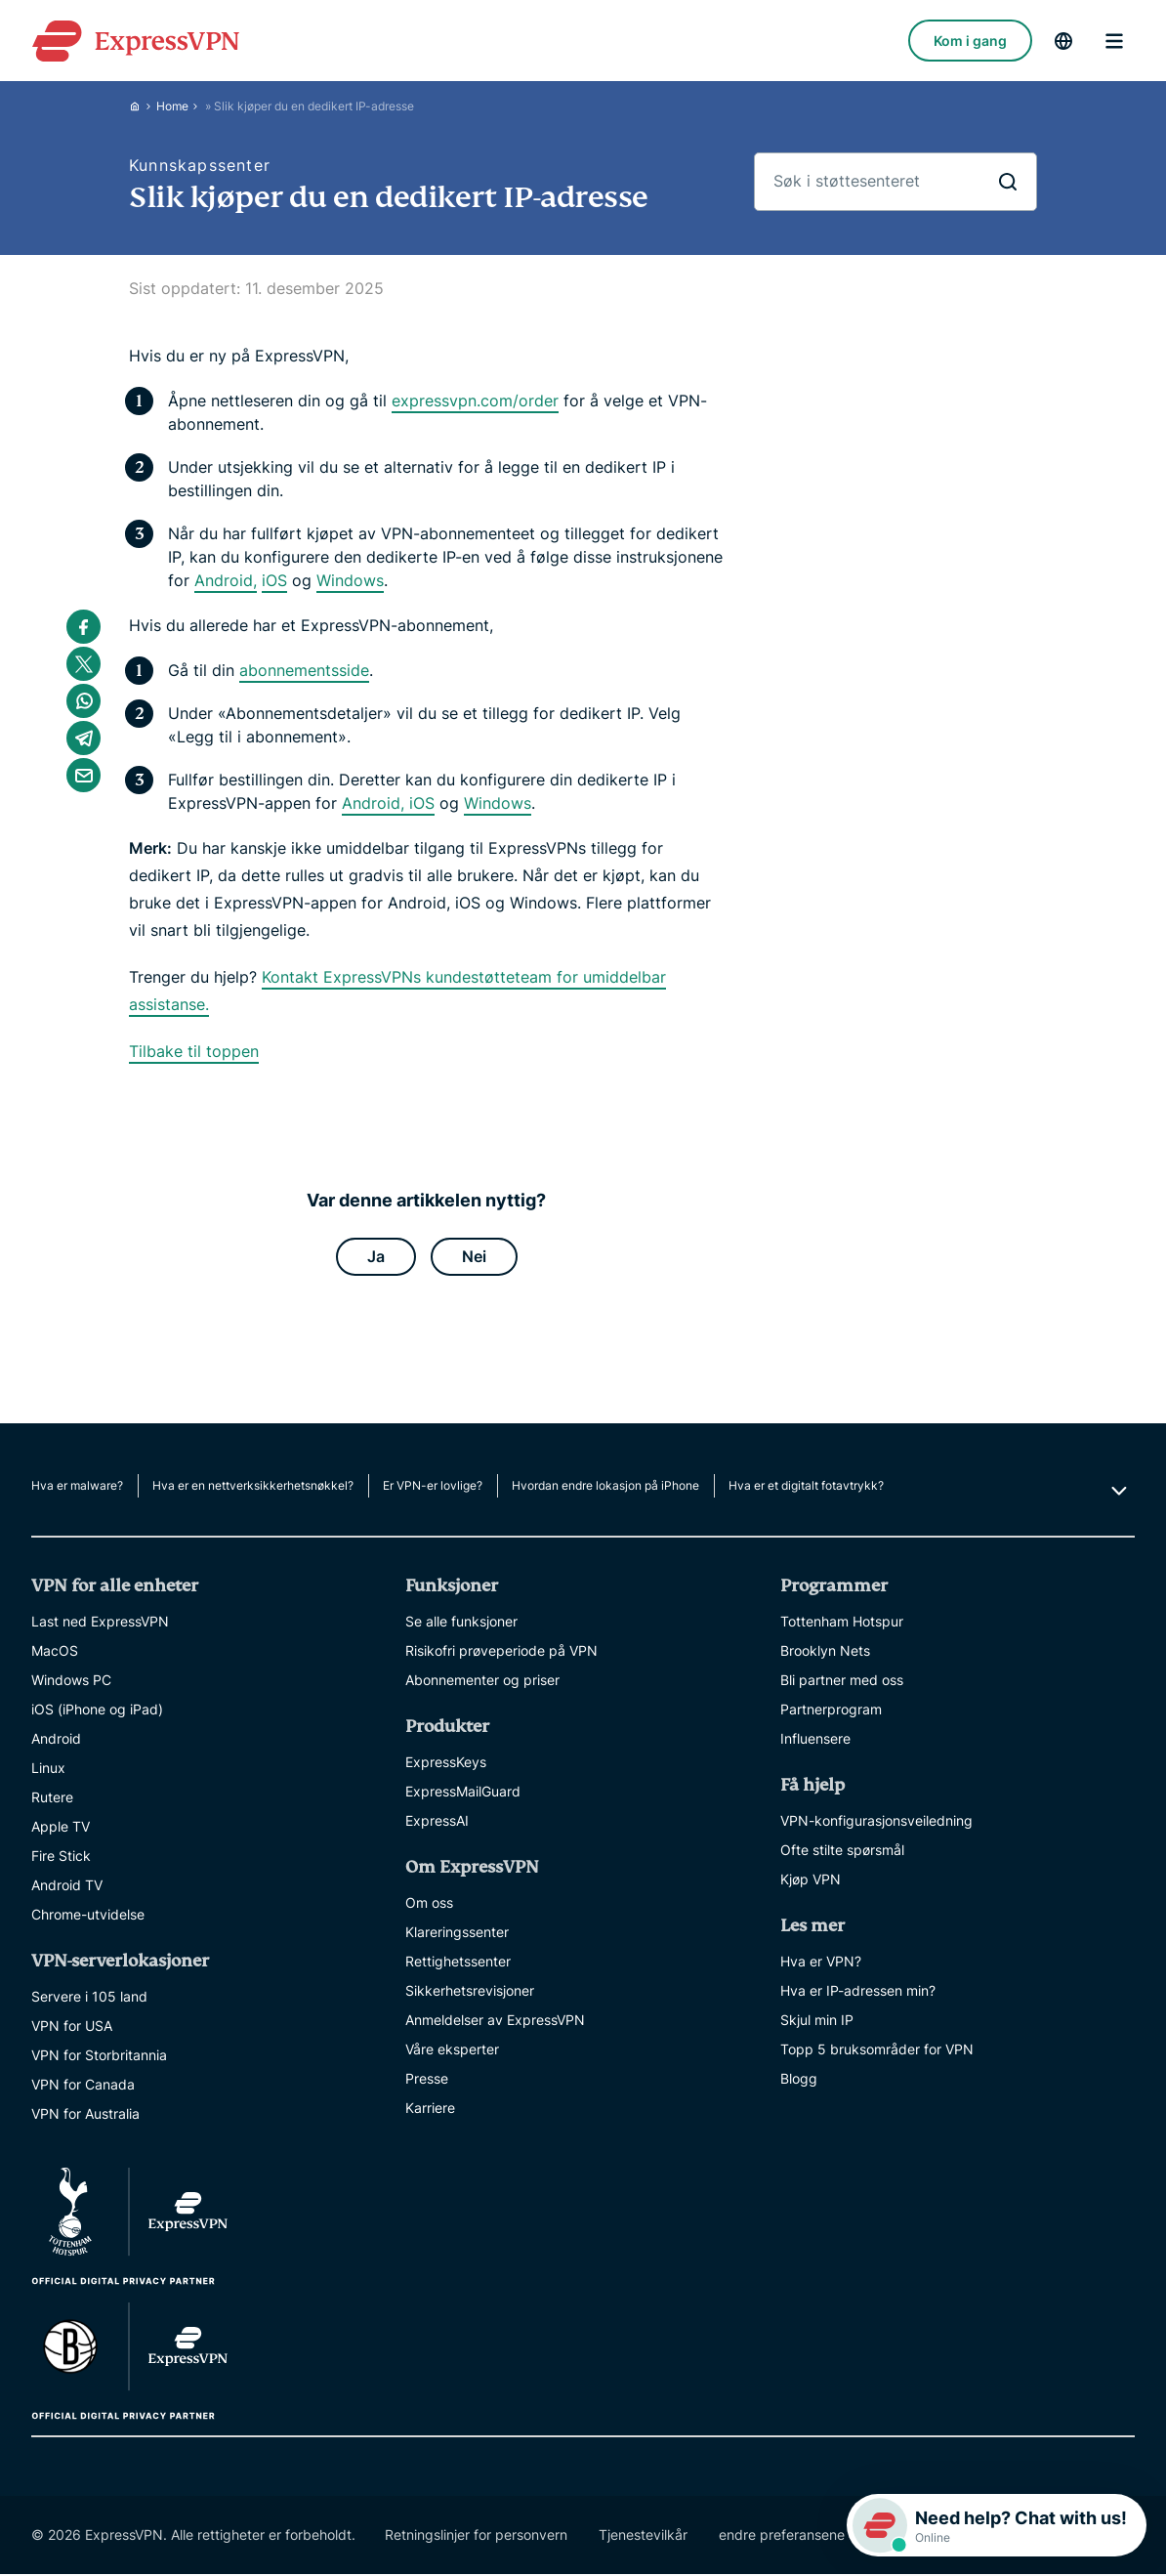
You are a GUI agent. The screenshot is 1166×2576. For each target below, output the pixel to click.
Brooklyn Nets (825, 1652)
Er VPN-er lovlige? (432, 1487)
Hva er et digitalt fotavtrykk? (806, 1487)
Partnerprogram (831, 1711)
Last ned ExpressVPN (100, 1623)
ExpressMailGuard (463, 1793)
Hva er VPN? (820, 1963)
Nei (474, 1257)
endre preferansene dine (797, 2536)
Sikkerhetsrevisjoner (469, 1992)
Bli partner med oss (841, 1681)
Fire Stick (61, 1857)
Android (56, 1740)
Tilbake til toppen (194, 1051)
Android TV (67, 1887)
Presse (426, 2080)
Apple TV (60, 1828)
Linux (48, 1769)
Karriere (430, 2109)
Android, (225, 580)
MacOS (54, 1652)
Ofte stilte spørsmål (842, 1851)
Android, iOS (388, 803)
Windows (350, 580)
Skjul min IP (817, 2021)
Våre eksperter (452, 2051)
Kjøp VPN (810, 1881)
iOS (274, 580)
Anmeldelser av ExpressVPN (495, 2021)
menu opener (1114, 41)
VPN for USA (71, 2027)
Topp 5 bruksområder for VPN (877, 2051)
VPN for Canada (83, 2086)
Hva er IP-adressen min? (858, 1992)
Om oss (429, 1904)
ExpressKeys (445, 1763)
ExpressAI (437, 1822)
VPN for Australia (85, 2115)
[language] (1063, 41)
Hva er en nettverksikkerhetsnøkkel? (253, 1487)
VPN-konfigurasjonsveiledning (876, 1822)
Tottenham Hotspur (841, 1623)
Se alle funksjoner (461, 1623)
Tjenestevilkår (643, 2536)
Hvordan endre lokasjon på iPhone (605, 1487)
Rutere (52, 1799)
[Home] (142, 106)
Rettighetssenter (458, 1963)
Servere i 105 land (89, 1998)
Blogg (798, 2080)
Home (172, 106)
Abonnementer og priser (482, 1681)
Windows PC (71, 1681)
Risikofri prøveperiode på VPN (501, 1652)
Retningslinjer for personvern (476, 2536)
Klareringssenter (457, 1933)
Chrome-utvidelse (88, 1916)
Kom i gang (970, 40)
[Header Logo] (135, 41)
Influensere (815, 1740)
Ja (376, 1257)
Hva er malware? (77, 1487)
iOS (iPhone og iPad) (97, 1711)
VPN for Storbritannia (99, 2056)
